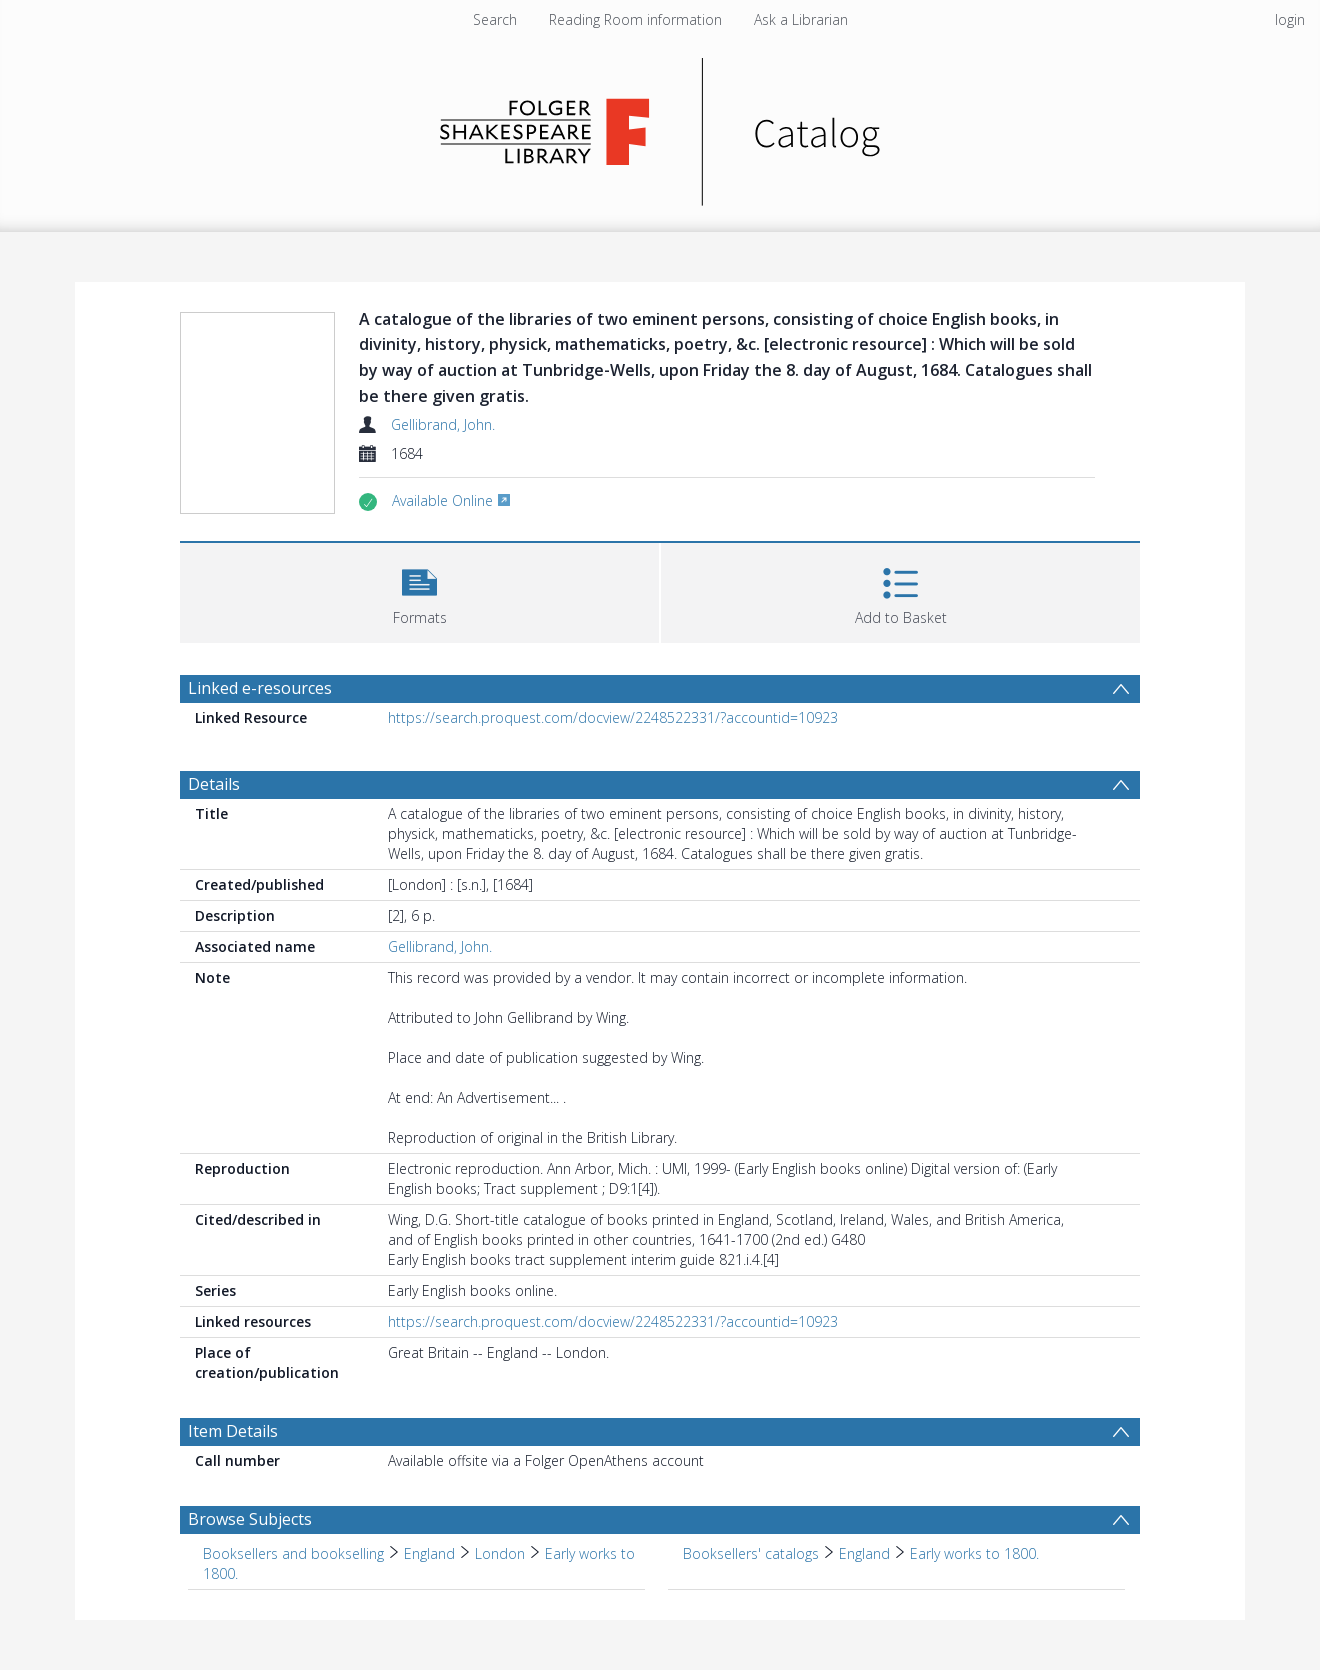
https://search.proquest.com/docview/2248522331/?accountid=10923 (613, 717)
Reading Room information (635, 19)
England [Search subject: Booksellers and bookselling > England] (429, 1553)
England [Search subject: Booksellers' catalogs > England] (864, 1553)
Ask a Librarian (801, 19)
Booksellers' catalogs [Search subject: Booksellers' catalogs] (751, 1553)
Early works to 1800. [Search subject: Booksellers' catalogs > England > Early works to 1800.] (974, 1553)
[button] (419, 590)
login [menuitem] (1290, 19)
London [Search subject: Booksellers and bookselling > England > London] (500, 1553)
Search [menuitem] (495, 19)
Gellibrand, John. (443, 424)
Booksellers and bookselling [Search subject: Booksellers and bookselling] (293, 1553)
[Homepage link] (660, 126)
